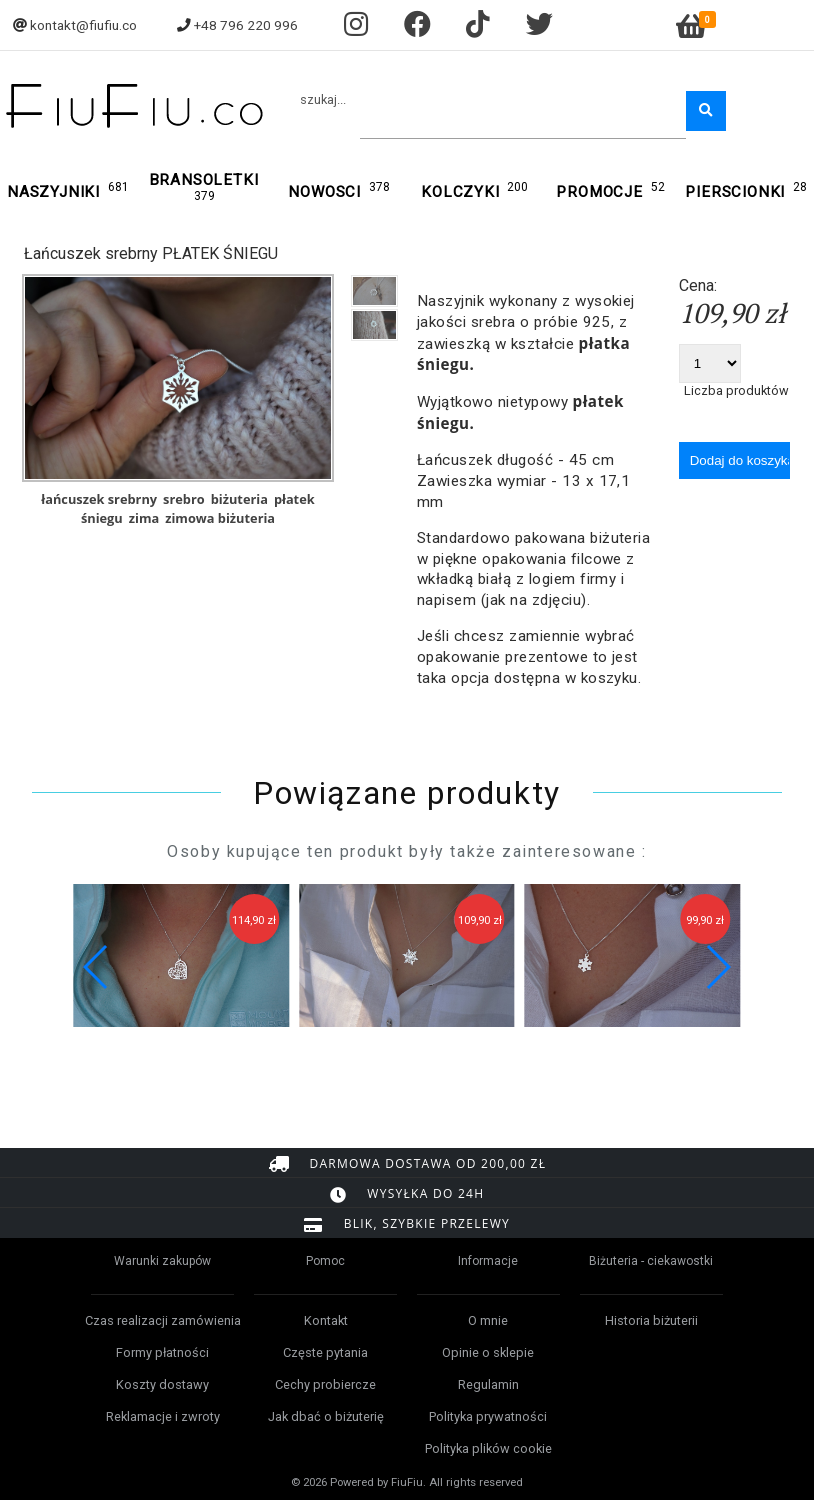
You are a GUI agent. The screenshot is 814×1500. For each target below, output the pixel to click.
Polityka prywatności (488, 1416)
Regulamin (488, 1384)
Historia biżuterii (651, 1320)
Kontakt (326, 1320)
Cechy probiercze (325, 1384)
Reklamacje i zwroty (163, 1416)
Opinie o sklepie (488, 1352)
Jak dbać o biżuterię (326, 1416)
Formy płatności (162, 1352)
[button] (717, 967)
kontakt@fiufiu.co (83, 25)
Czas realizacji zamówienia (163, 1320)
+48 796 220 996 (246, 25)
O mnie (488, 1320)
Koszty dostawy (162, 1384)
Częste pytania (325, 1352)
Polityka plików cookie (488, 1448)
